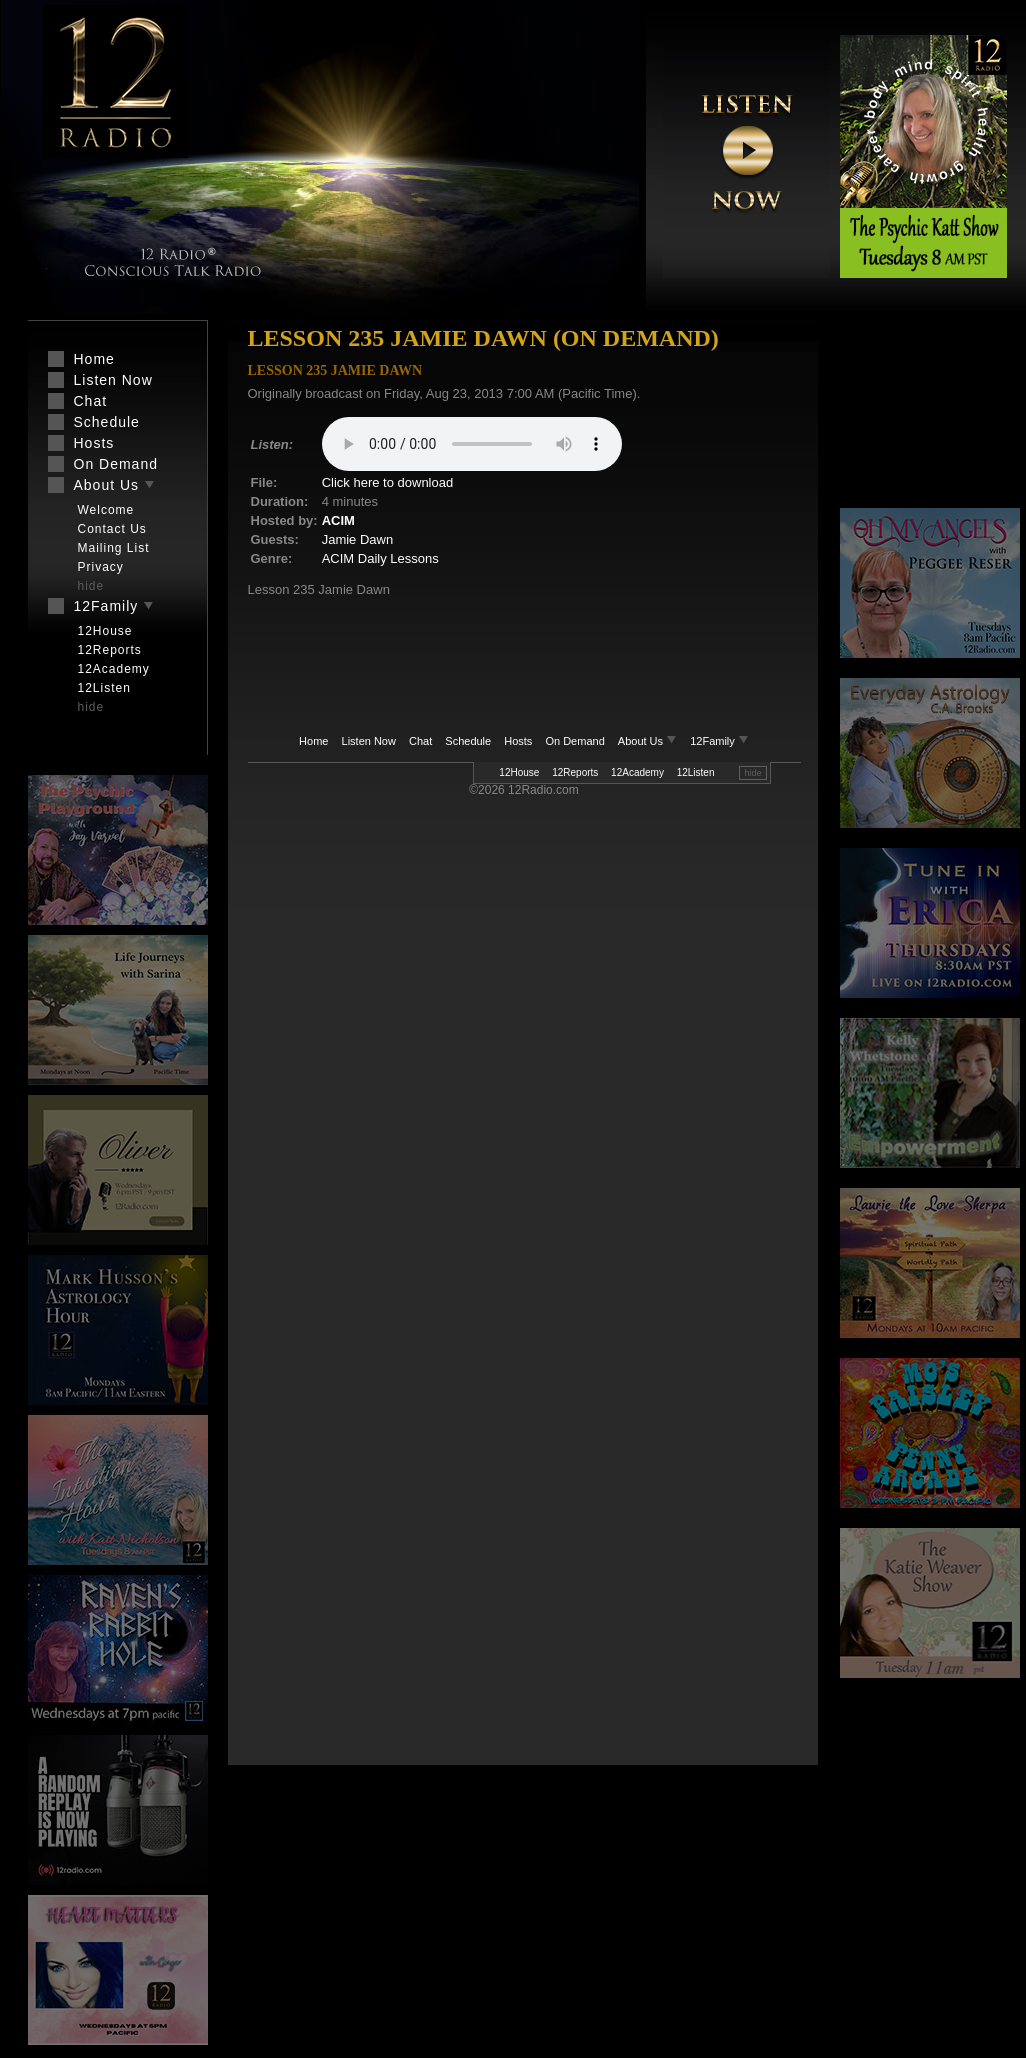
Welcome (106, 510)
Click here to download (388, 482)
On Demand (574, 741)
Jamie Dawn (358, 539)
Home (313, 741)
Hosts (518, 741)
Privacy (101, 567)
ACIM (338, 520)
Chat (420, 741)
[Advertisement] (930, 415)
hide (752, 773)
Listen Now (369, 741)
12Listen (696, 772)
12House (519, 772)
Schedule (468, 741)
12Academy (637, 772)
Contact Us (112, 529)
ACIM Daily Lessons (380, 558)
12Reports (575, 772)
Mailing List (114, 548)
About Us (649, 741)
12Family (719, 741)
